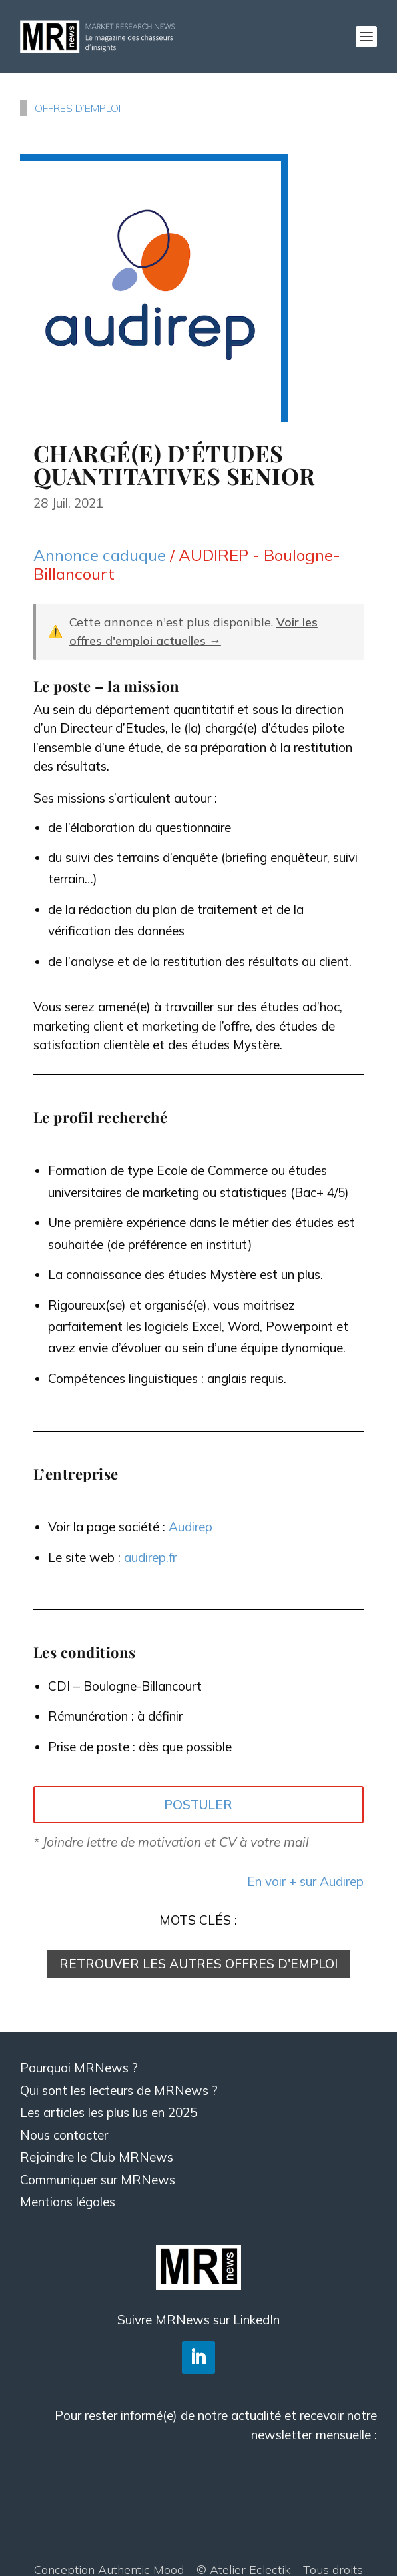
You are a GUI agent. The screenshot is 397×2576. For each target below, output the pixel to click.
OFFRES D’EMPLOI (78, 108)
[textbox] (198, 1280)
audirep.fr (150, 1557)
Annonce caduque (99, 555)
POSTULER (198, 1805)
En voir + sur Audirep (305, 1881)
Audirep (190, 1527)
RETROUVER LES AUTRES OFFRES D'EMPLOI (198, 1964)
